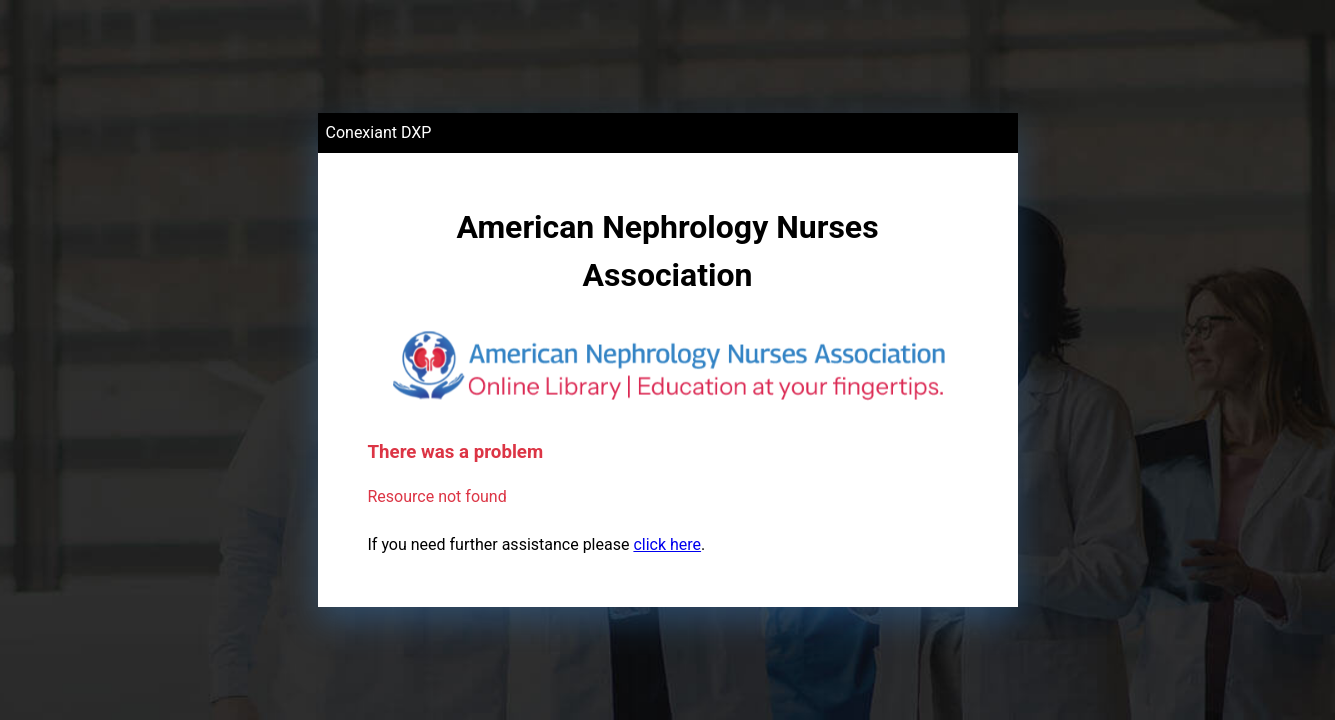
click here (667, 544)
